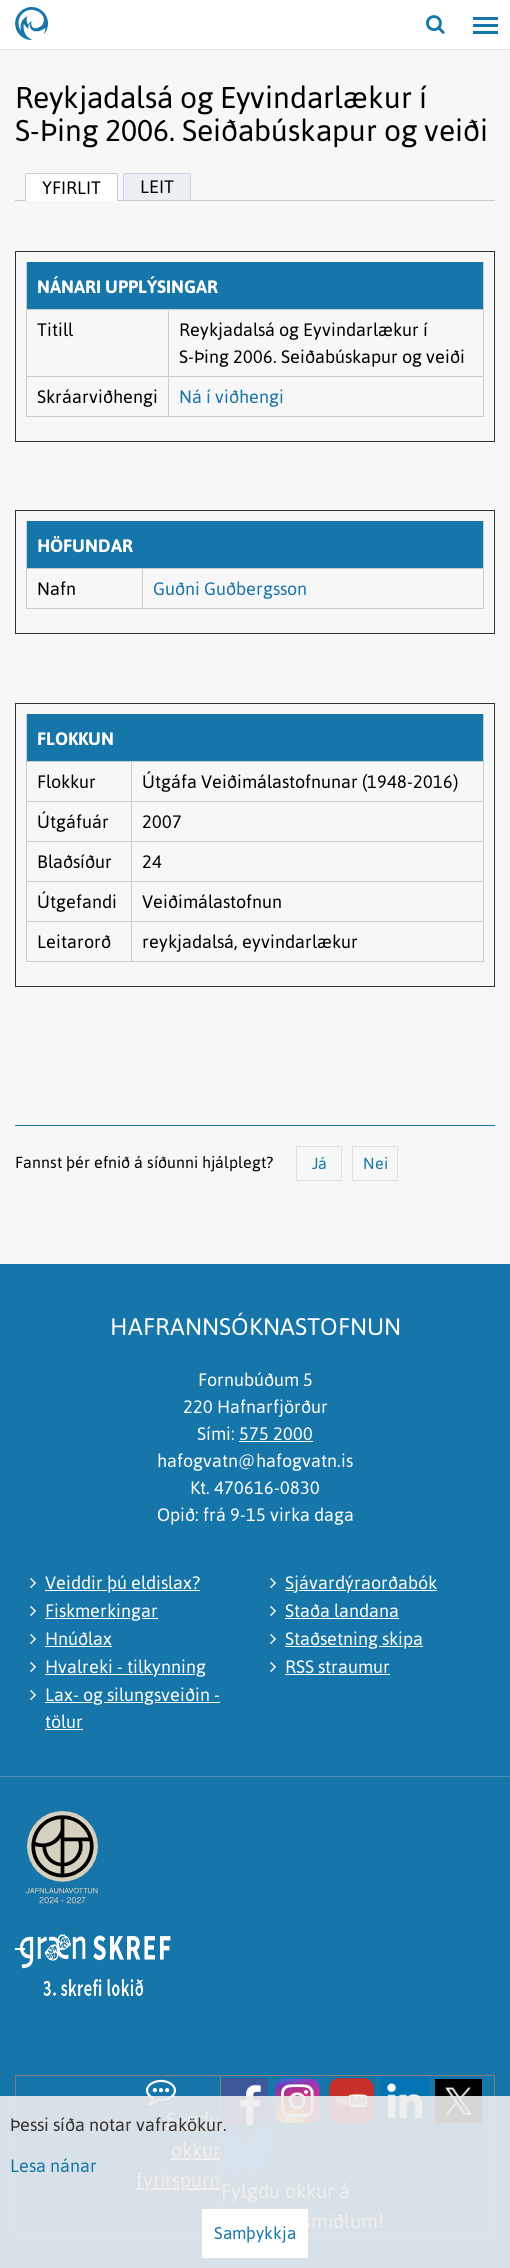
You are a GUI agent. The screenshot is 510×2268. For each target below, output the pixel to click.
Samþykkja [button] (255, 2233)
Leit (157, 186)
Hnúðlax (78, 1638)
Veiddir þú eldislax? (122, 1582)
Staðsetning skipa (354, 1638)
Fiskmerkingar (101, 1610)
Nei (375, 1163)
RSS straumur (337, 1666)
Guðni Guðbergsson (230, 588)
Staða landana (342, 1610)
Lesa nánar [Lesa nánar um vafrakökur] (53, 2165)
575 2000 (276, 1433)
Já (319, 1163)
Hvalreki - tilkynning (125, 1666)
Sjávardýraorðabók (361, 1582)
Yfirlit (71, 187)
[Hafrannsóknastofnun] (40, 25)
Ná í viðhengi (231, 396)
